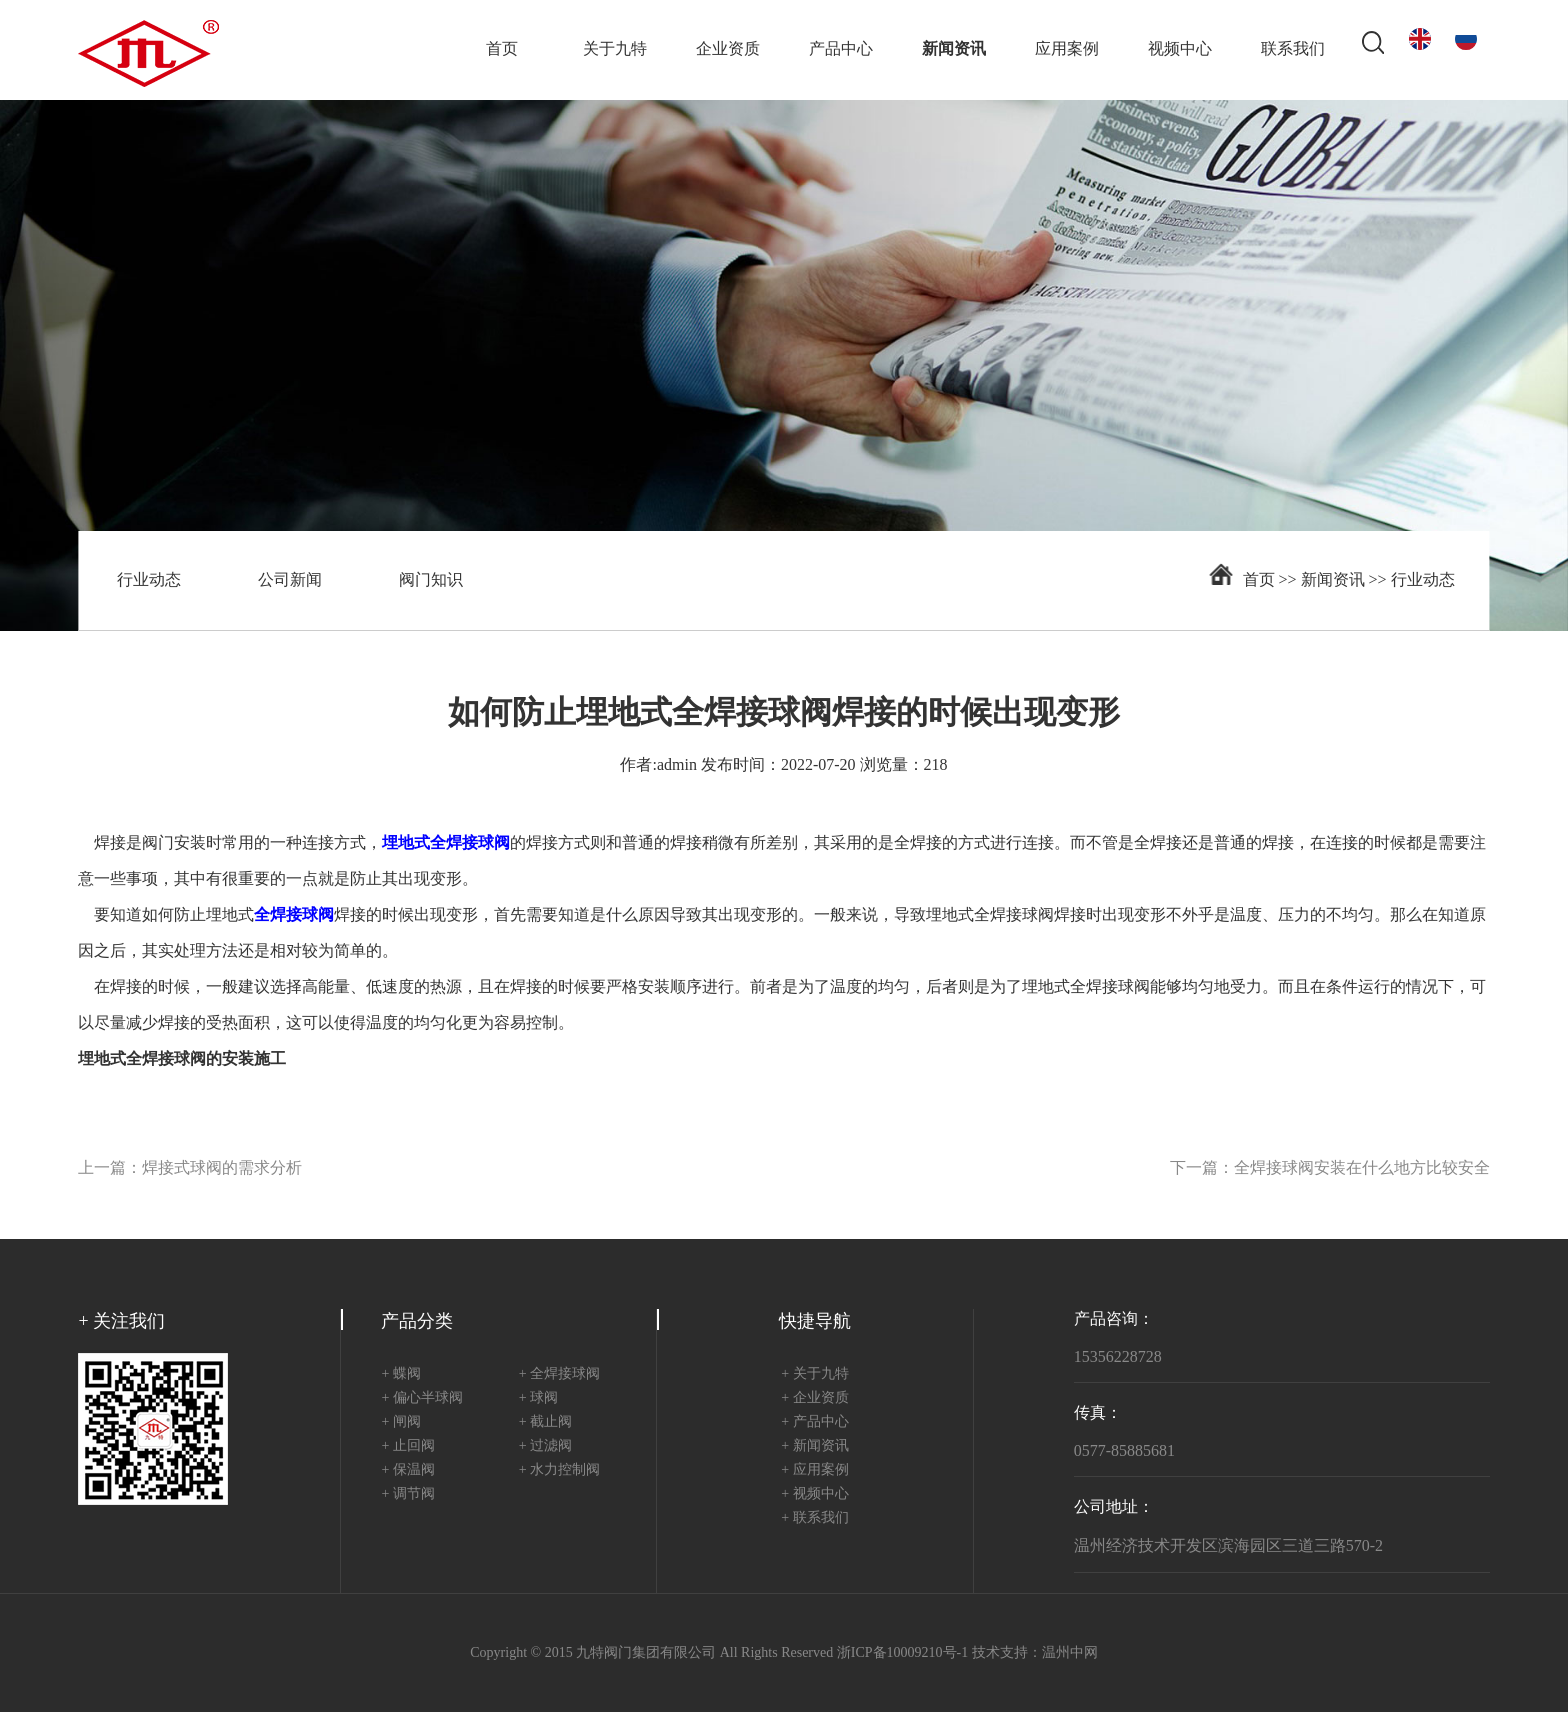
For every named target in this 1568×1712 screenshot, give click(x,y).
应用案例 (1067, 49)
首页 (502, 49)
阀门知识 (431, 580)
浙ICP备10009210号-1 (902, 1653)
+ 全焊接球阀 (559, 1374)
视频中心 (1180, 49)
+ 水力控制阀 (559, 1470)
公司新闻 (290, 580)
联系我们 (1293, 49)
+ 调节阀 (407, 1494)
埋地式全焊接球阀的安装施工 (182, 1059)
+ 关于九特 (814, 1374)
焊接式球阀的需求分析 (222, 1168)
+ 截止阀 (545, 1422)
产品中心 (841, 49)
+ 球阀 (538, 1398)
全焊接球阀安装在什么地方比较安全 (1362, 1168)
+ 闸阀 (400, 1422)
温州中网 (1070, 1653)
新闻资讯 (954, 49)
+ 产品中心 (814, 1422)
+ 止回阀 (407, 1446)
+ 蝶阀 (400, 1374)
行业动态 (149, 580)
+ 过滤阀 (545, 1446)
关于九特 (615, 49)
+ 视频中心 (814, 1494)
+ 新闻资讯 (814, 1446)
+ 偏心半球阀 (421, 1398)
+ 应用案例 (814, 1470)
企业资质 (728, 49)
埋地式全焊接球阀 (990, 915)
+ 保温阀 (407, 1470)
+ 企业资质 (814, 1398)
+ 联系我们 (814, 1518)
